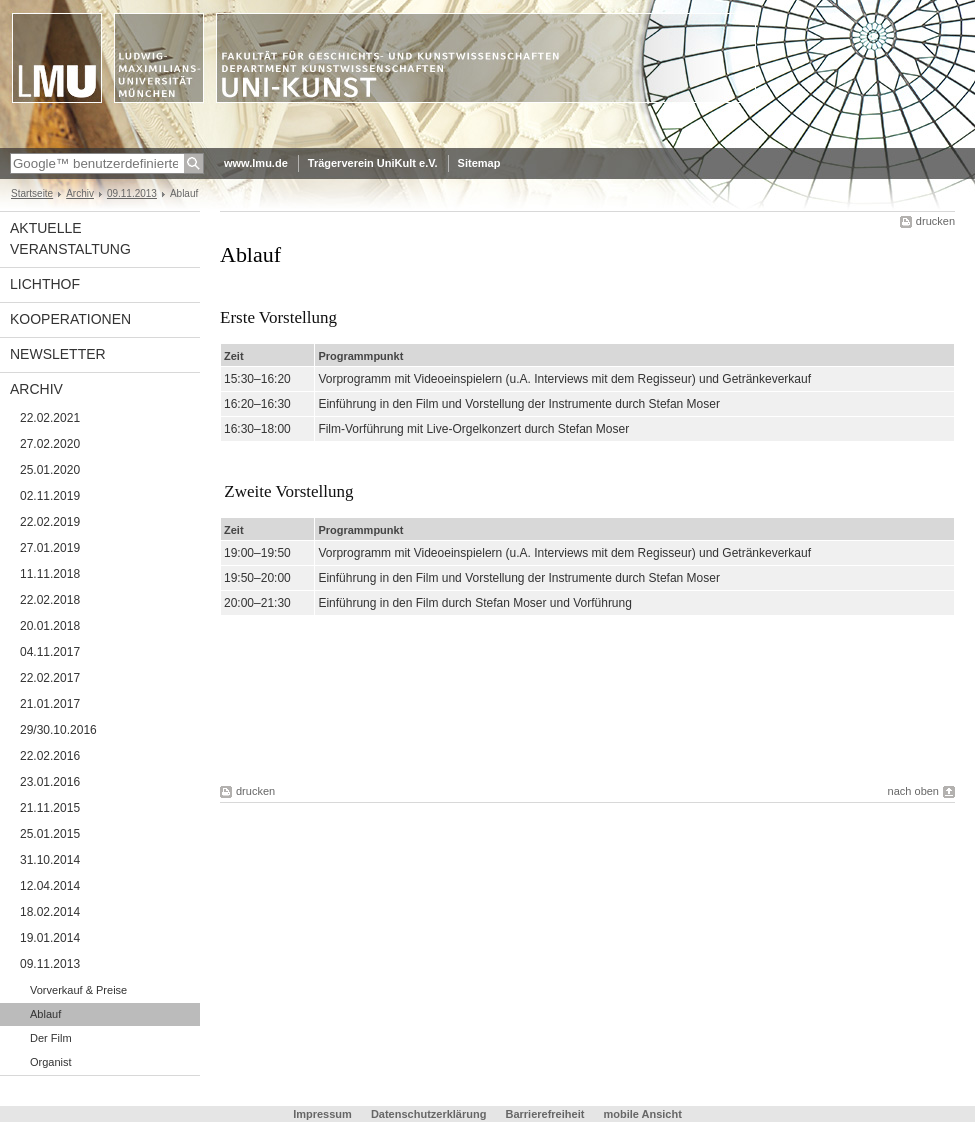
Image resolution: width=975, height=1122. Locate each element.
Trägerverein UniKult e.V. (373, 163)
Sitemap (479, 163)
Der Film (51, 1038)
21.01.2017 (50, 704)
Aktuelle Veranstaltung (70, 238)
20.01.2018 (50, 626)
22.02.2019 (50, 522)
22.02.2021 (50, 418)
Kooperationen (70, 319)
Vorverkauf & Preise (78, 990)
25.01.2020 (50, 470)
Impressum (322, 1114)
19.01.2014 (50, 938)
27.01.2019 (50, 548)
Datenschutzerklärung (429, 1114)
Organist (51, 1062)
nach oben (913, 791)
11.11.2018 (50, 574)
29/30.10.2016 (58, 730)
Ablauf (45, 1014)
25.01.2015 (50, 834)
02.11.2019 (50, 496)
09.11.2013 (132, 193)
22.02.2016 (50, 756)
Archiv (80, 193)
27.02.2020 (50, 444)
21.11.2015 (50, 808)
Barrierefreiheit (546, 1114)
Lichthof (45, 284)
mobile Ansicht (642, 1114)
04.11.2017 (50, 652)
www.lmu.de (256, 163)
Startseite (32, 193)
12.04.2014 (50, 886)
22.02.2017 (50, 678)
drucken (935, 221)
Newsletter (58, 354)
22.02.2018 (50, 600)
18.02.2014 (50, 912)
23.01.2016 (50, 782)
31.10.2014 (50, 860)
